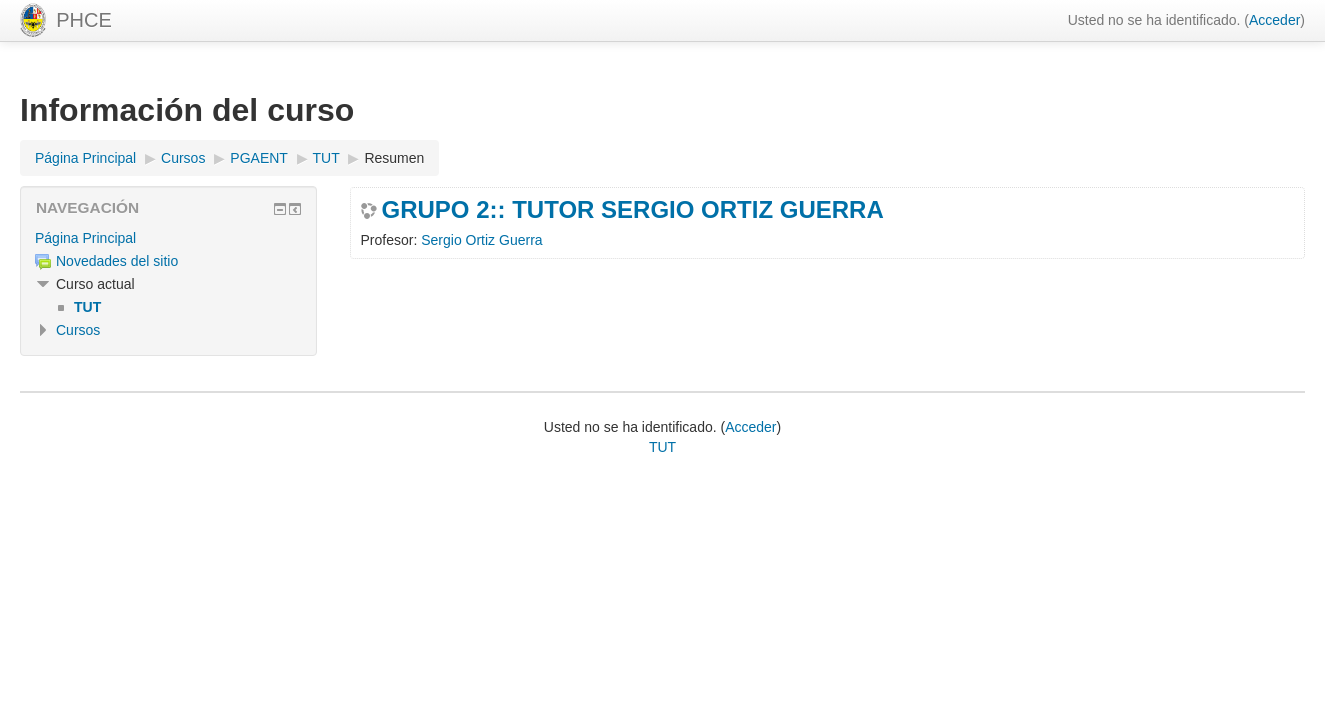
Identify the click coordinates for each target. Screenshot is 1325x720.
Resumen (394, 158)
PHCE (84, 20)
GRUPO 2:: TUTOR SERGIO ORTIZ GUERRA (633, 210)
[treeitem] (168, 238)
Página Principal (85, 238)
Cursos (78, 330)
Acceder (1274, 20)
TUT (662, 447)
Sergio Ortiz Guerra (481, 240)
